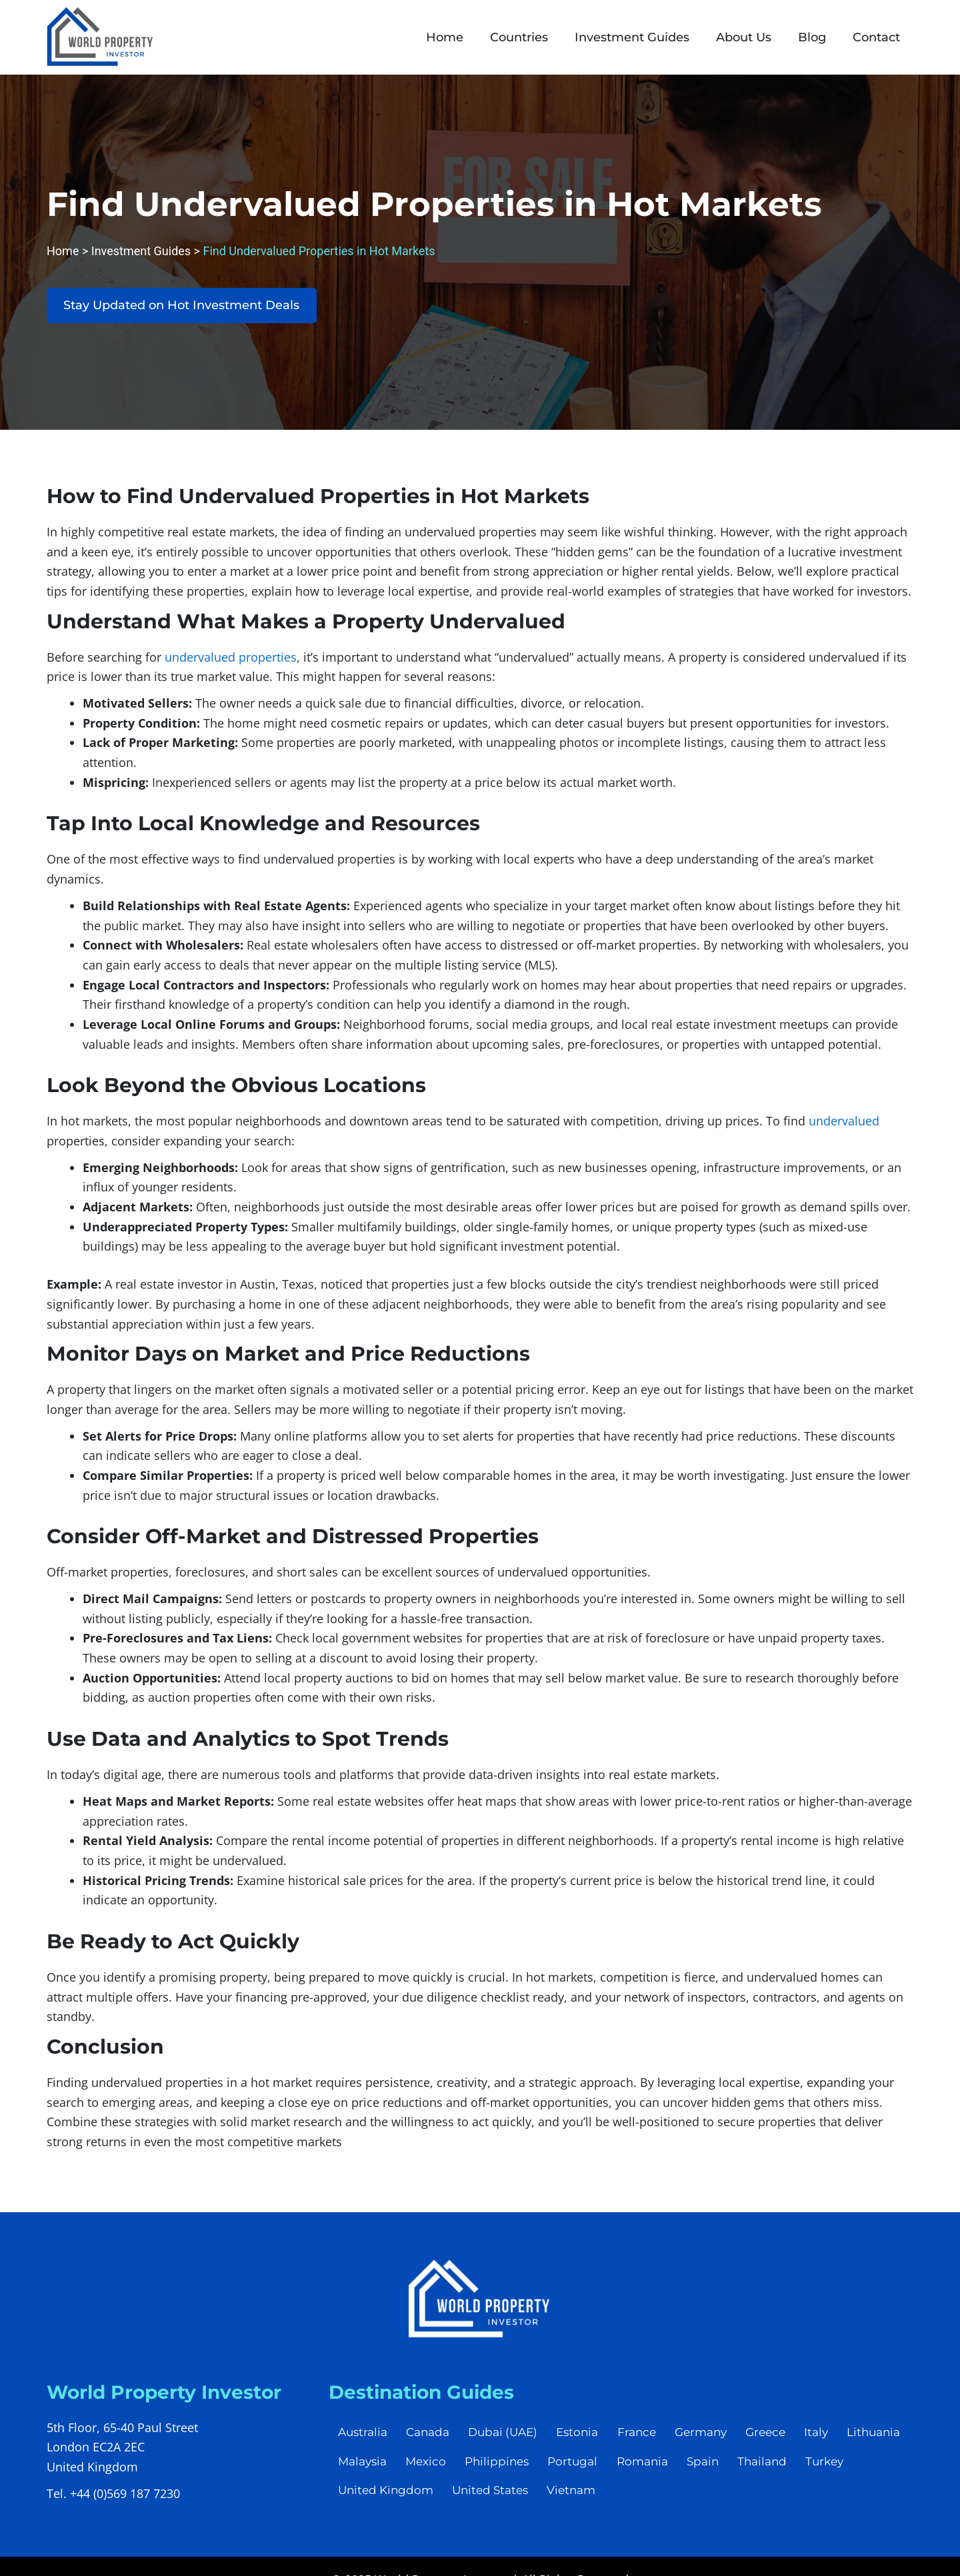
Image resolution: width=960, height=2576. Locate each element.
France (642, 2436)
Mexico (501, 2466)
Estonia (582, 2436)
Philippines (573, 2466)
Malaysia (436, 2466)
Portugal (650, 2466)
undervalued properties (231, 660)
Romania (721, 2466)
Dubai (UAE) (506, 2436)
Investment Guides (632, 37)
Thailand (843, 2466)
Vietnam (632, 2497)
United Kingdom (444, 2497)
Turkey (358, 2497)
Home (444, 37)
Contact (876, 37)
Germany (707, 2436)
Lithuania (365, 2466)
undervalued (844, 1124)
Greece (773, 2436)
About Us (743, 37)
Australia (363, 2436)
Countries (519, 37)
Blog (812, 37)
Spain (783, 2466)
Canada (429, 2436)
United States (550, 2497)
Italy (825, 2436)
